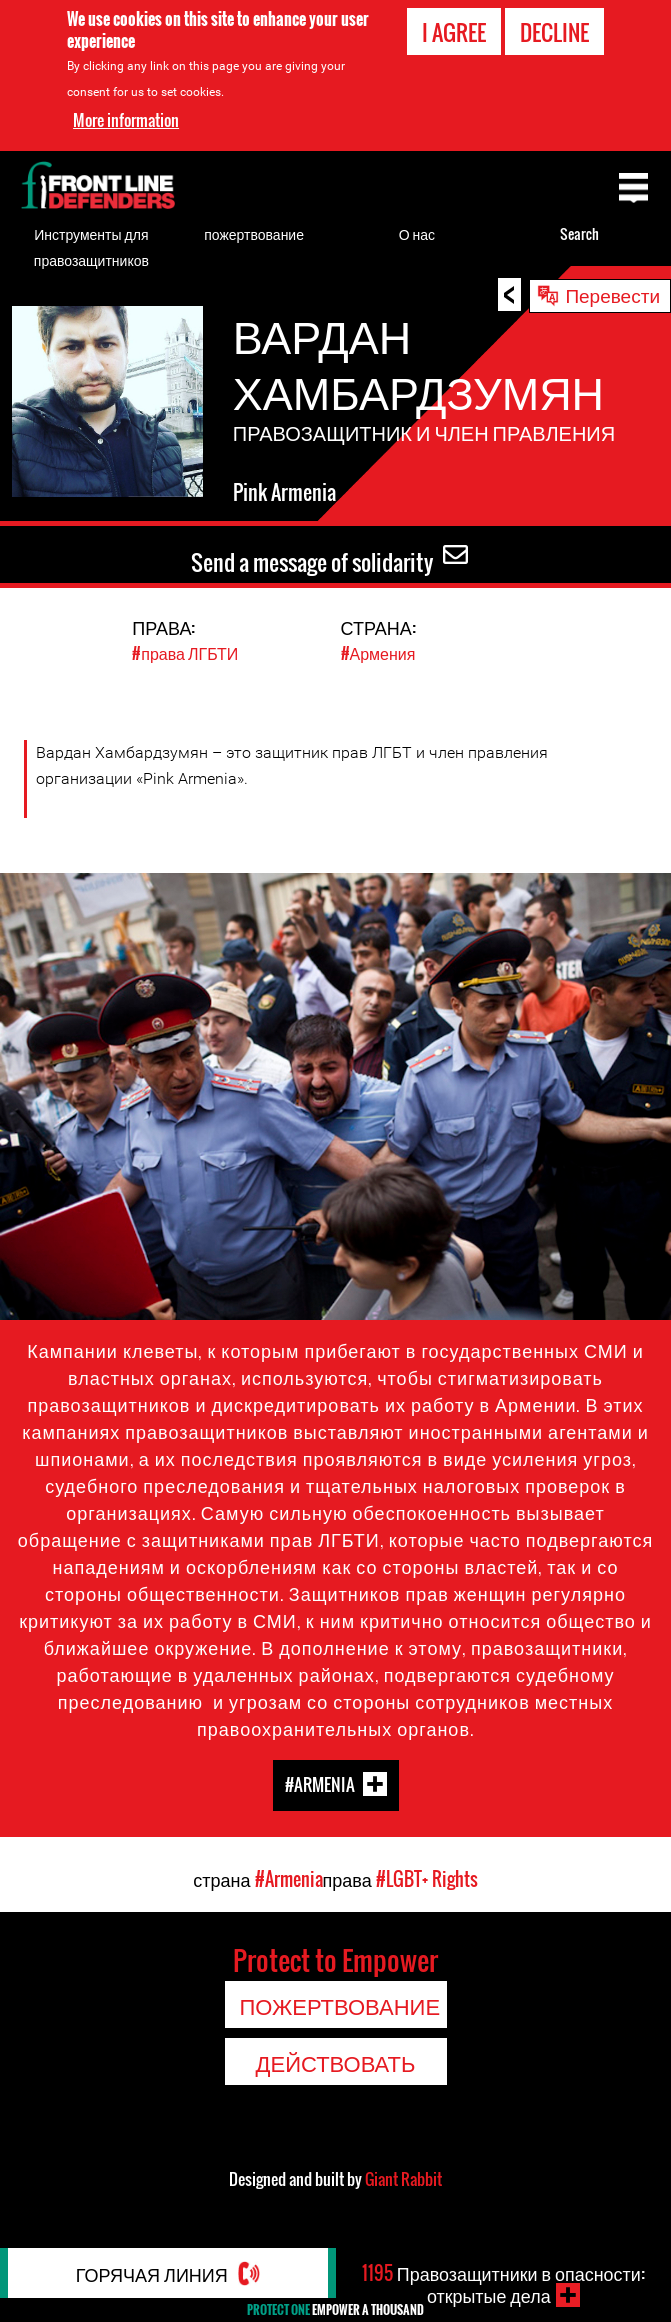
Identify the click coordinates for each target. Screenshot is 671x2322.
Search (579, 233)
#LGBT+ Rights (427, 1879)
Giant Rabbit (403, 2179)
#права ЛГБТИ (185, 653)
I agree (454, 32)
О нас (417, 233)
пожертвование (254, 233)
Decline (554, 32)
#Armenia (320, 1784)
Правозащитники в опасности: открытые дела (503, 2284)
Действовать (336, 2062)
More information (126, 120)
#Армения (378, 653)
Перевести (612, 294)
